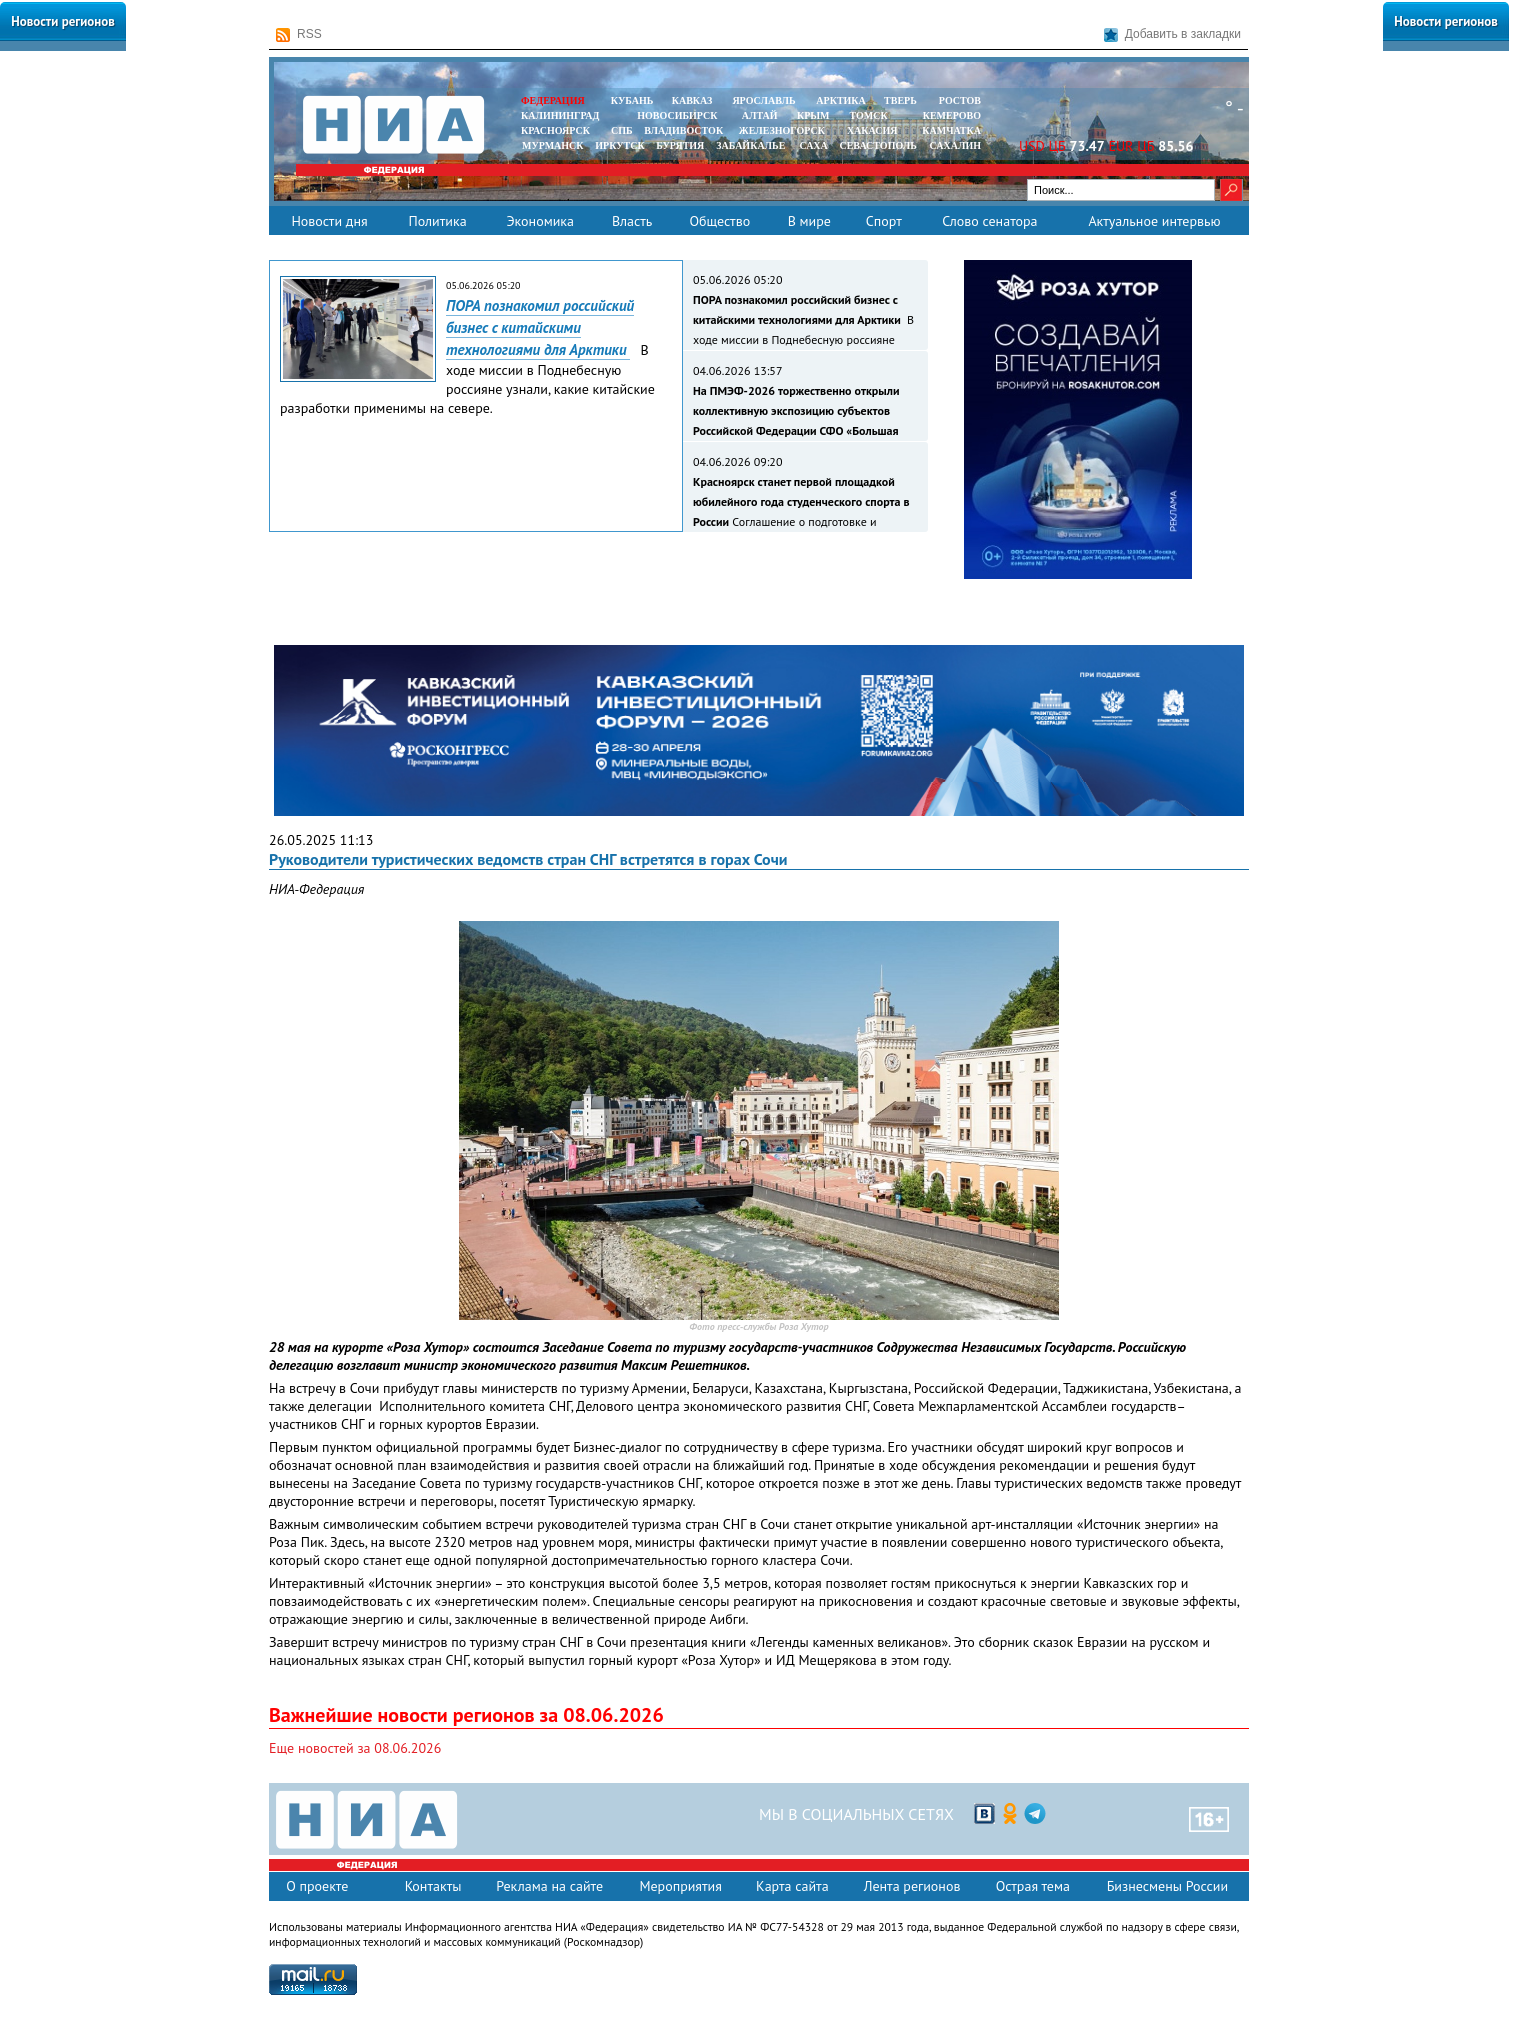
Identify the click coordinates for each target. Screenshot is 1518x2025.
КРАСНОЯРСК (555, 130)
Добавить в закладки (1172, 34)
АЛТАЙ (760, 115)
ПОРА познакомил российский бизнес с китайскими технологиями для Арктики (540, 327)
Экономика (540, 221)
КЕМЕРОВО (952, 115)
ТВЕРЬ (900, 100)
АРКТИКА (841, 100)
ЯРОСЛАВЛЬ (763, 100)
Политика (437, 221)
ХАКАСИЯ (870, 130)
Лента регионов (912, 1886)
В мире (809, 221)
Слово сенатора (989, 221)
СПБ (622, 130)
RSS (299, 34)
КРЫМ (813, 115)
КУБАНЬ (632, 100)
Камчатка (950, 130)
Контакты (433, 1886)
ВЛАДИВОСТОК (683, 130)
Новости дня (329, 221)
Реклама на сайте (549, 1886)
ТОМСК (871, 115)
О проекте (317, 1886)
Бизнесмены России (1167, 1886)
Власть (632, 221)
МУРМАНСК (553, 145)
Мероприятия (680, 1886)
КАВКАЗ (692, 100)
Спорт (884, 221)
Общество (719, 221)
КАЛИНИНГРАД (560, 115)
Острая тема (1033, 1886)
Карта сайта (792, 1886)
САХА (813, 145)
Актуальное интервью (1154, 221)
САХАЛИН (955, 145)
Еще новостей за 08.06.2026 (355, 1748)
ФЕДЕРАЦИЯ (553, 100)
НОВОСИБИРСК (677, 115)
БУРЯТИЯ (680, 145)
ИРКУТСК (619, 145)
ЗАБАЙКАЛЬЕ (752, 145)
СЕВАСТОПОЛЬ (877, 145)
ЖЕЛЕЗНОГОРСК (782, 130)
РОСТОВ (960, 100)
